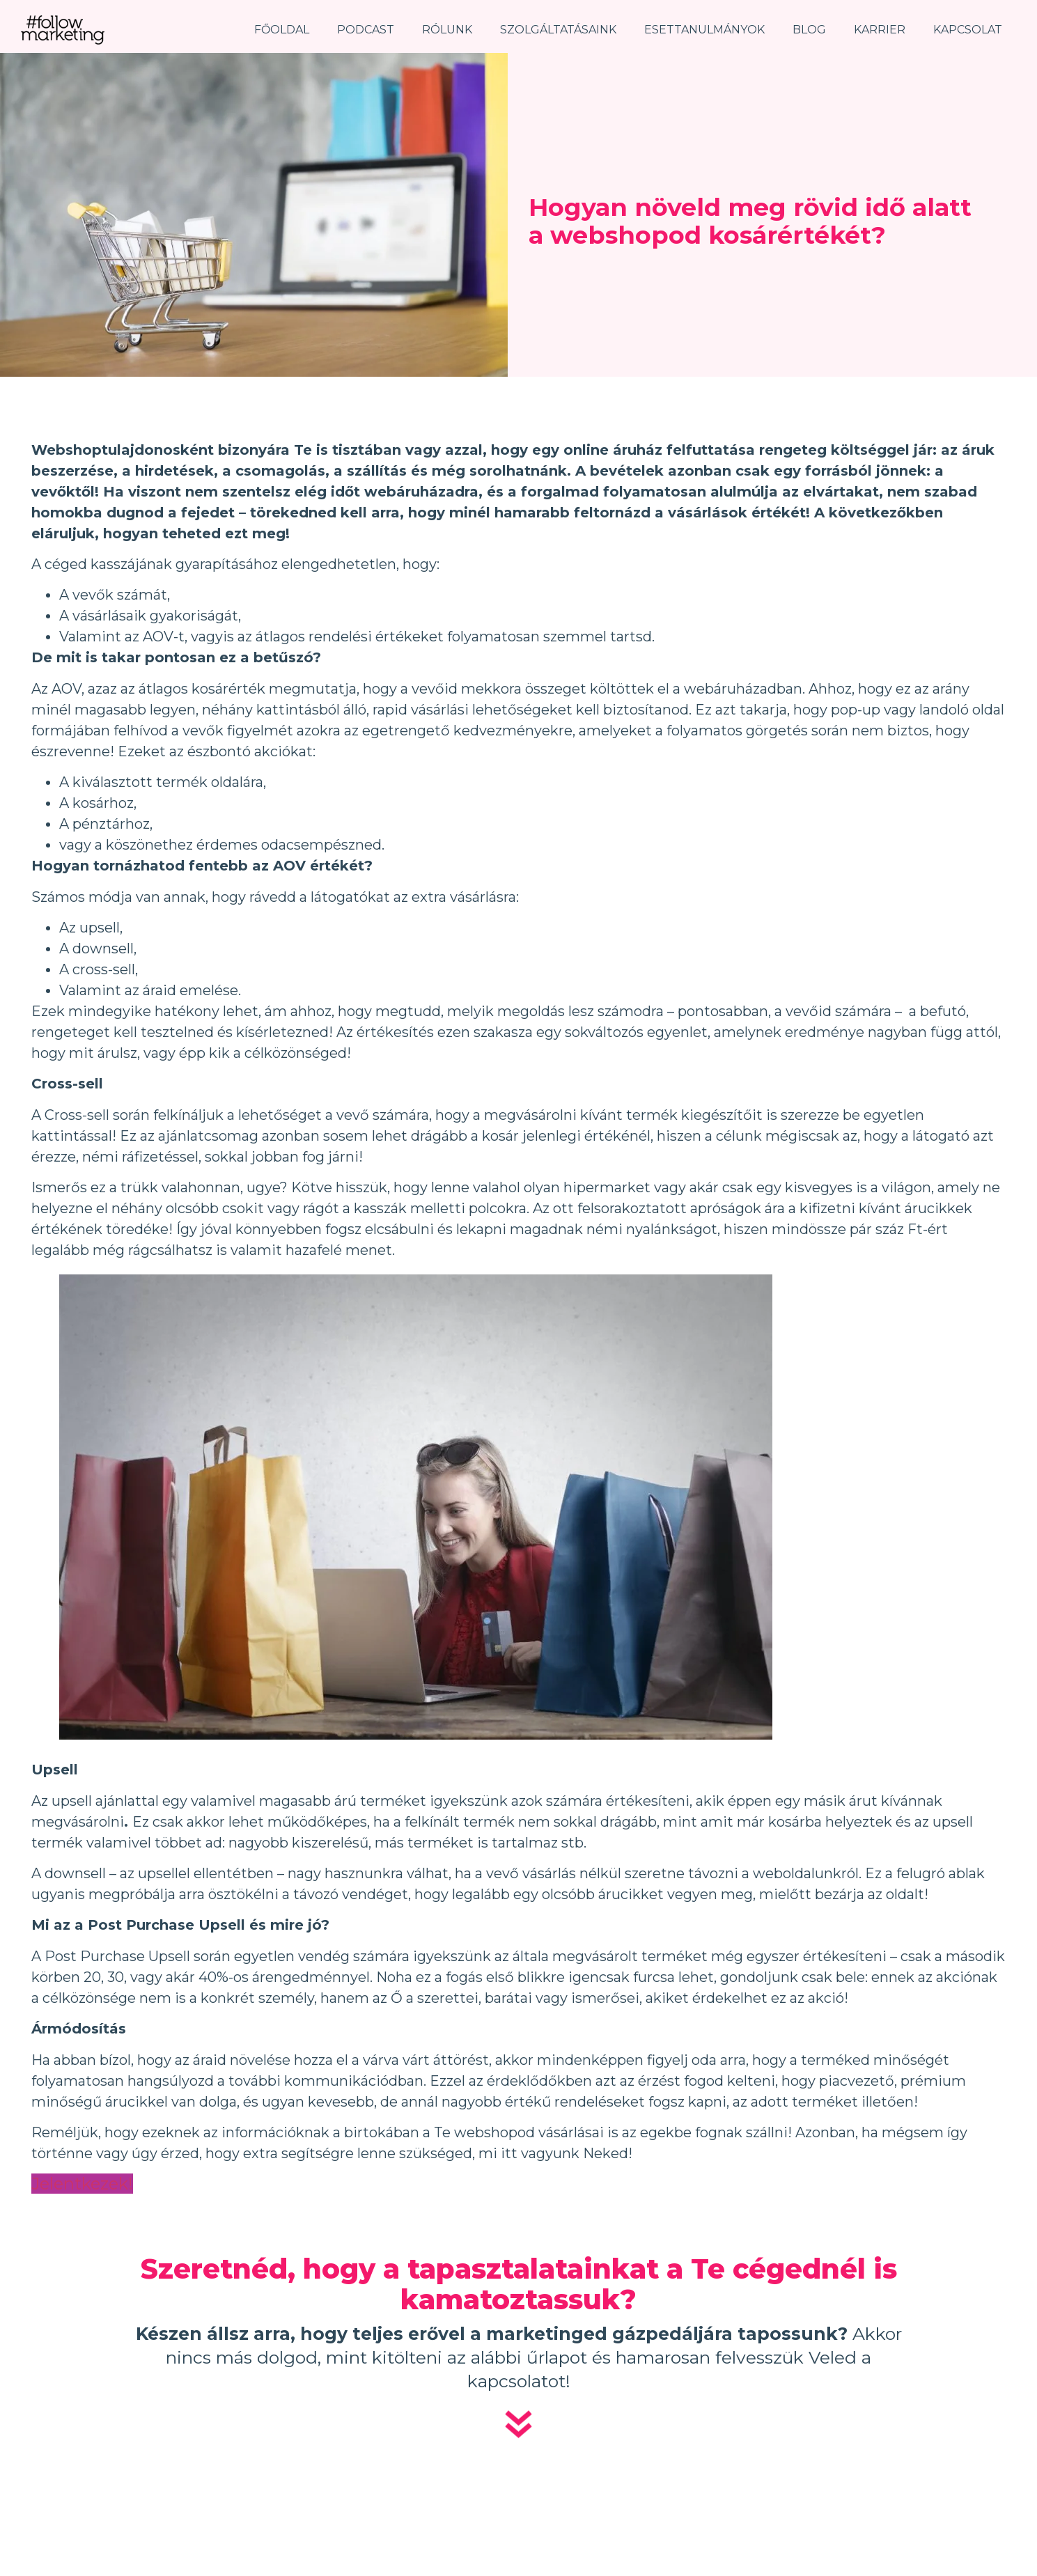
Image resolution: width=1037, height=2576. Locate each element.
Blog (809, 29)
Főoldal (281, 29)
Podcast (365, 29)
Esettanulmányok (704, 29)
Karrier (879, 29)
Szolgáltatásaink (558, 29)
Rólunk (447, 29)
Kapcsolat (967, 29)
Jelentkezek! (82, 2183)
